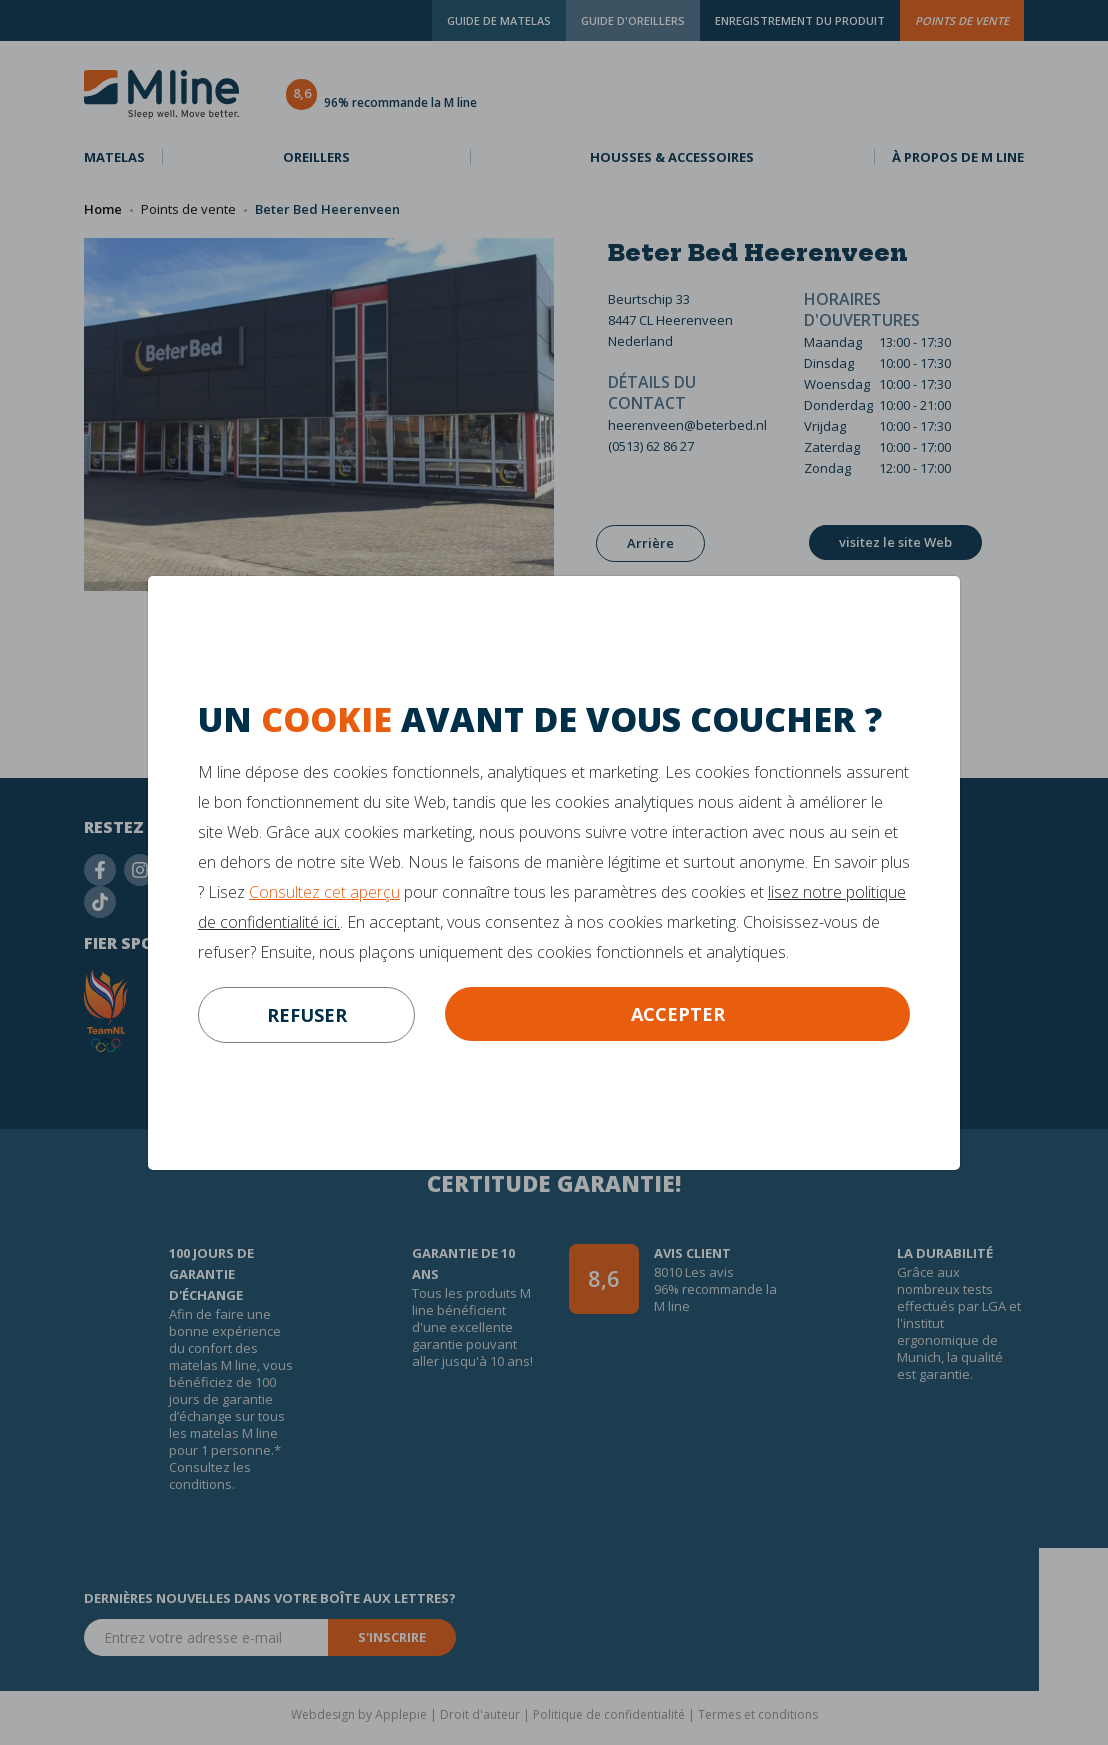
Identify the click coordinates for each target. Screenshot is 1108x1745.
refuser (307, 1015)
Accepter (678, 1014)
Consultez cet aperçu (324, 892)
